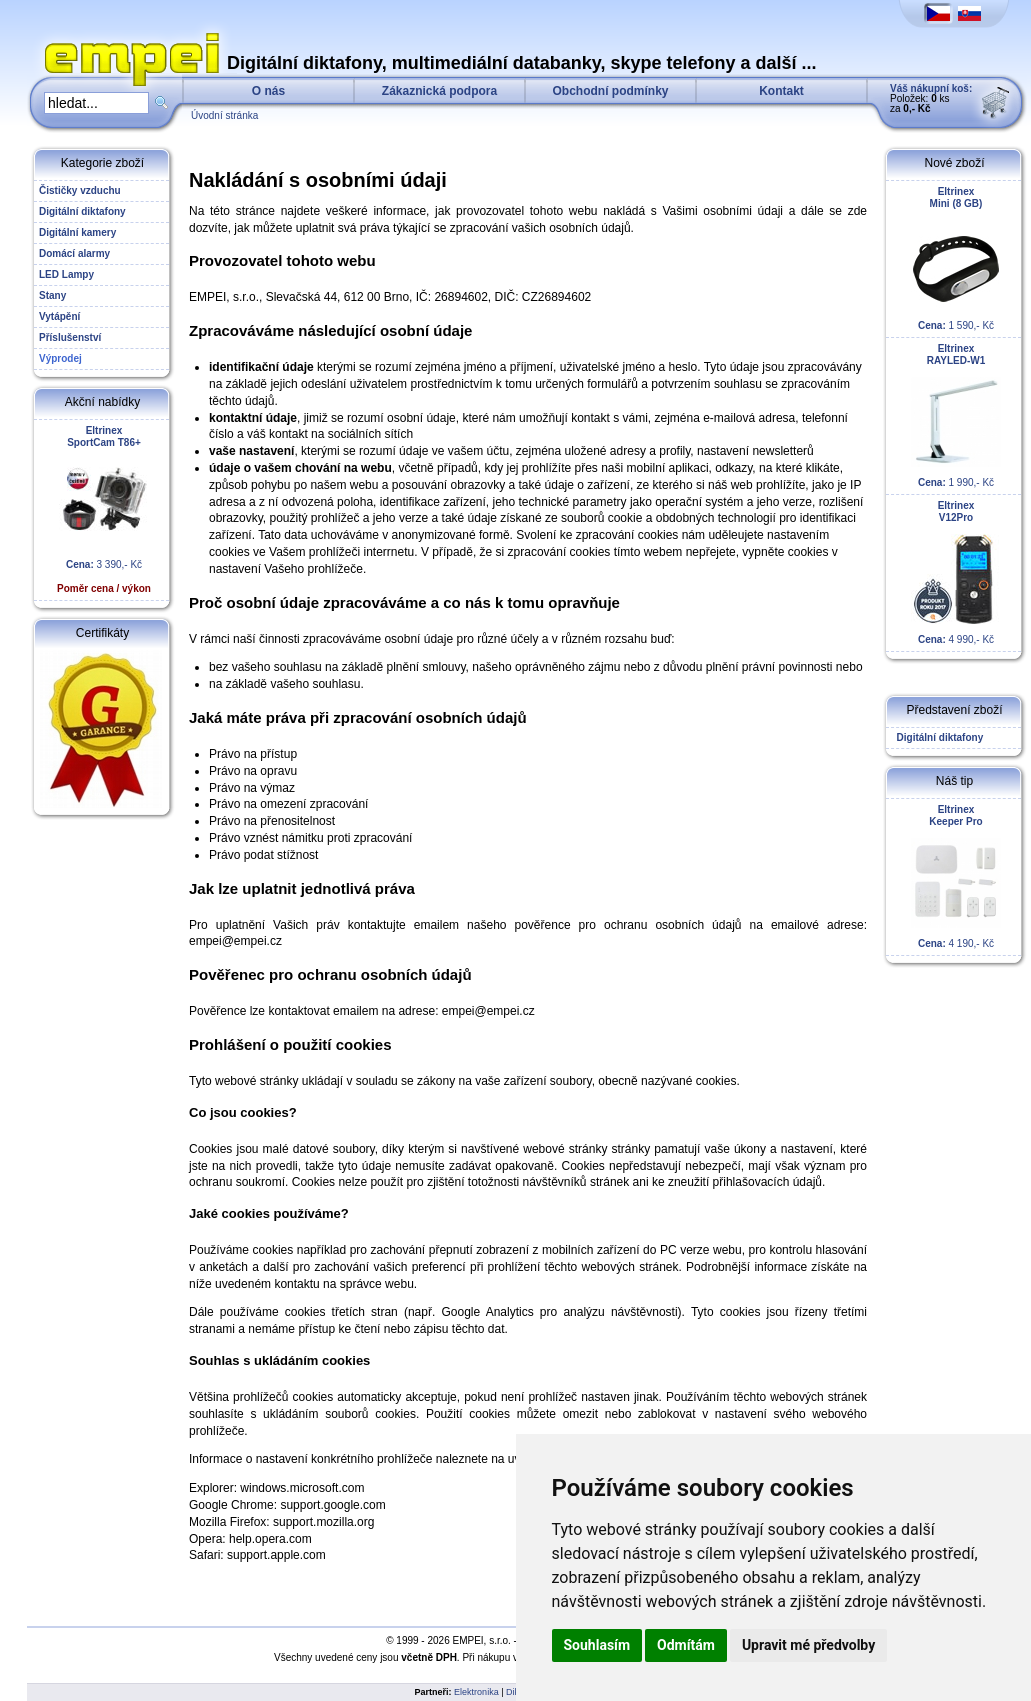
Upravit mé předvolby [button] (808, 1645)
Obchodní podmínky (611, 91)
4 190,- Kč (956, 876)
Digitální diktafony (937, 737)
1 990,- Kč (956, 415)
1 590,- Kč (956, 258)
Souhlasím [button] (597, 1645)
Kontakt (781, 91)
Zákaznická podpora (439, 91)
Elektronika (476, 1692)
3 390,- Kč (104, 509)
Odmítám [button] (686, 1645)
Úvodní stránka (224, 115)
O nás (268, 91)
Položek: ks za (931, 98)
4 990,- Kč (956, 572)
